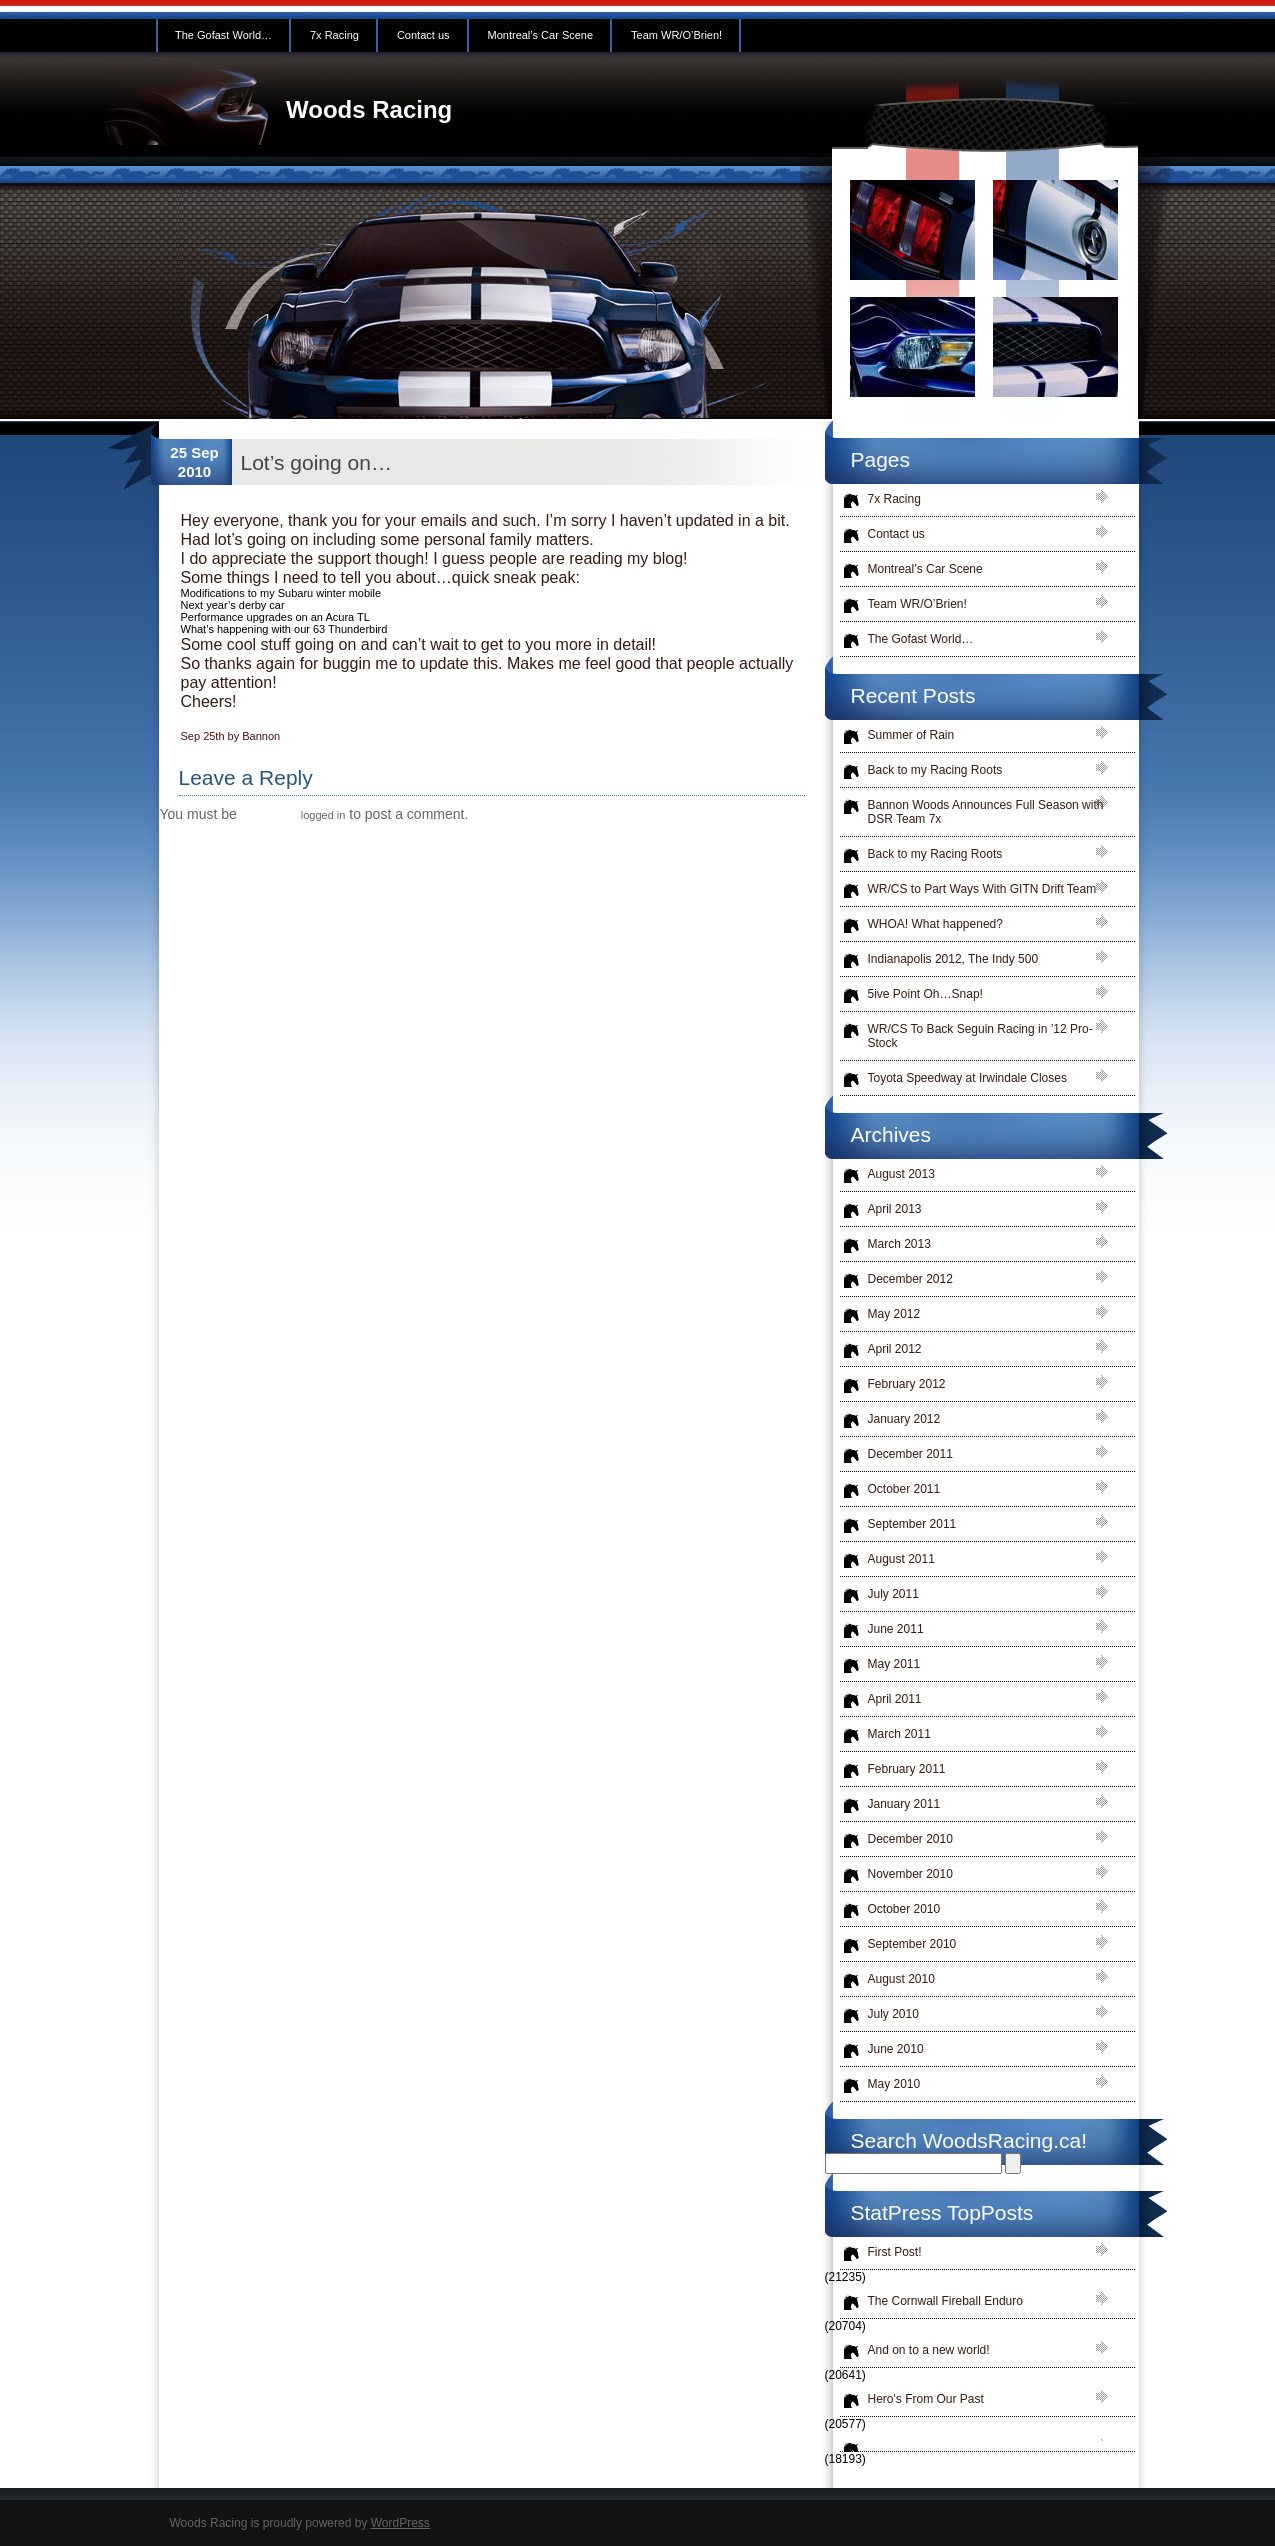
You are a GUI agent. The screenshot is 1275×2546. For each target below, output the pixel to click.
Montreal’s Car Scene (541, 35)
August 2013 (901, 1174)
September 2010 (912, 1944)
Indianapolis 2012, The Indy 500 (953, 959)
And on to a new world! (929, 2350)
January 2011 (904, 1804)
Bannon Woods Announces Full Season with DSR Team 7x (986, 812)
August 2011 (901, 1559)
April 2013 (895, 1209)
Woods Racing (369, 109)
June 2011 (896, 1629)
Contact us (423, 35)
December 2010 (910, 1839)
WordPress (400, 2523)
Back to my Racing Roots (935, 770)
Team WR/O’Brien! (676, 35)
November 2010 (910, 1874)
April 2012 (895, 1349)
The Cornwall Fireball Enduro (945, 2301)
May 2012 (894, 1314)
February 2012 (907, 1384)
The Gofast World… (223, 35)
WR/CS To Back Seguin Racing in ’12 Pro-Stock (980, 1036)
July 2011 (893, 1594)
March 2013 (899, 1244)
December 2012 (910, 1279)
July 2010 (893, 2014)
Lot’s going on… (316, 462)
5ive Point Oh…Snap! (925, 994)
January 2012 (904, 1419)
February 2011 (907, 1769)
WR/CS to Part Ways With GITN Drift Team (982, 889)
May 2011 (894, 1664)
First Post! (895, 2252)
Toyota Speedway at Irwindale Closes (967, 1078)
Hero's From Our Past (926, 2399)
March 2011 (899, 1734)
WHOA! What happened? (935, 924)
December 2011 (910, 1454)
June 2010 (896, 2049)
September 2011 (912, 1524)
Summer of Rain (911, 735)
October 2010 (904, 1909)
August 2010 (901, 1979)
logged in (323, 815)
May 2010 (894, 2084)
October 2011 (904, 1489)
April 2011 (895, 1699)
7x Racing (334, 35)
